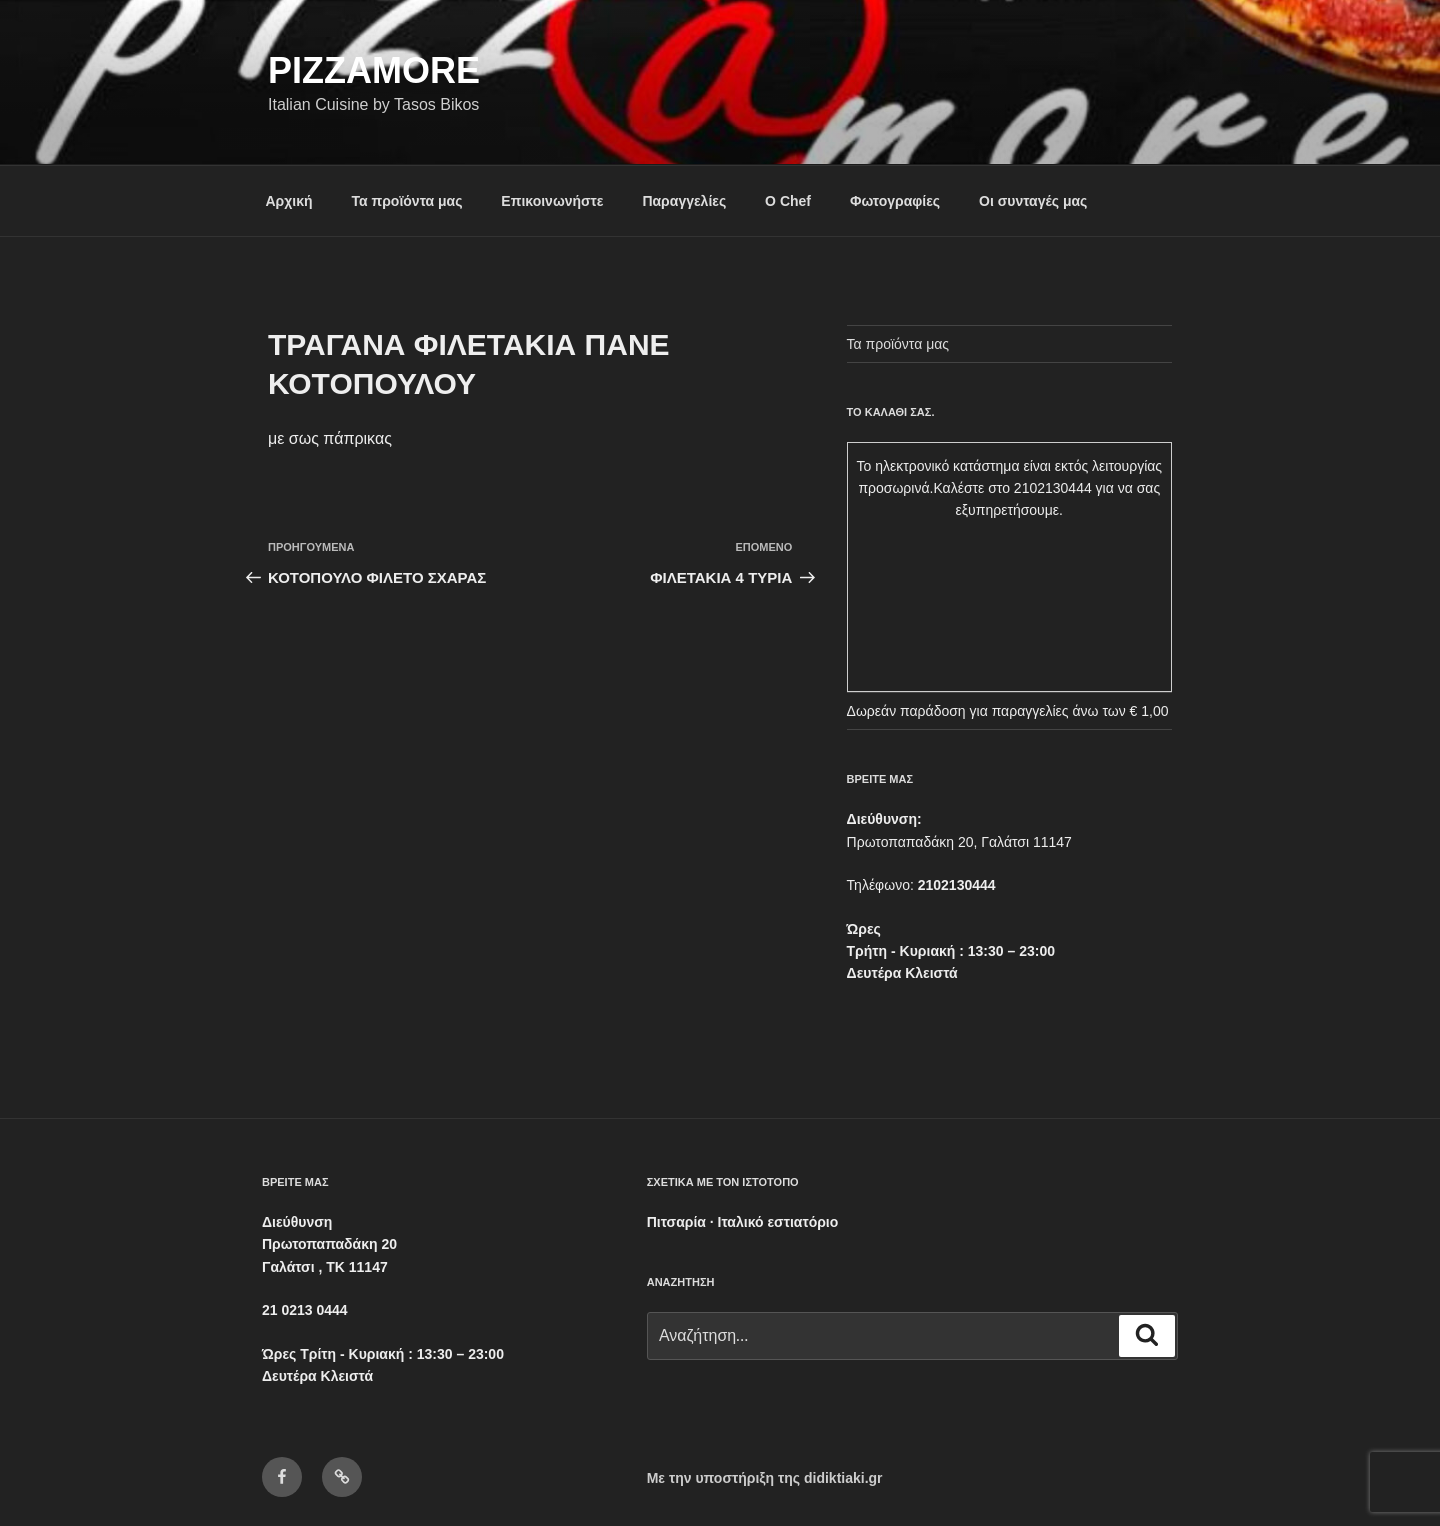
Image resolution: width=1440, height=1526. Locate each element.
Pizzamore (374, 70)
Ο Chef (788, 201)
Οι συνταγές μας (1033, 201)
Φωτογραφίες (895, 201)
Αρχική (289, 201)
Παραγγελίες (684, 201)
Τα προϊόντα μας (406, 201)
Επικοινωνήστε (552, 201)
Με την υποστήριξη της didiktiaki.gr (765, 1478)
